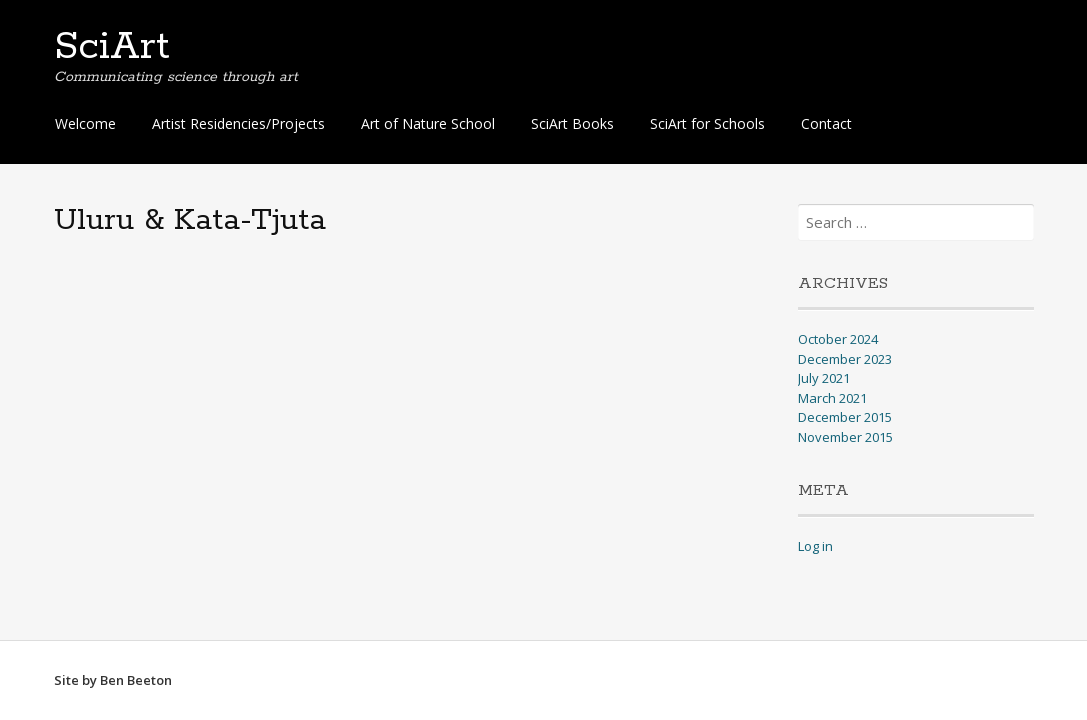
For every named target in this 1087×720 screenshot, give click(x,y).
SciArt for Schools (707, 123)
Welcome (85, 123)
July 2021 (824, 378)
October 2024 (838, 339)
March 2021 (832, 398)
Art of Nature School (428, 123)
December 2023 (845, 359)
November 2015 (845, 437)
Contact (826, 123)
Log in (815, 546)
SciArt (112, 47)
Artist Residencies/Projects (238, 123)
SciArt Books (572, 123)
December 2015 (845, 417)
